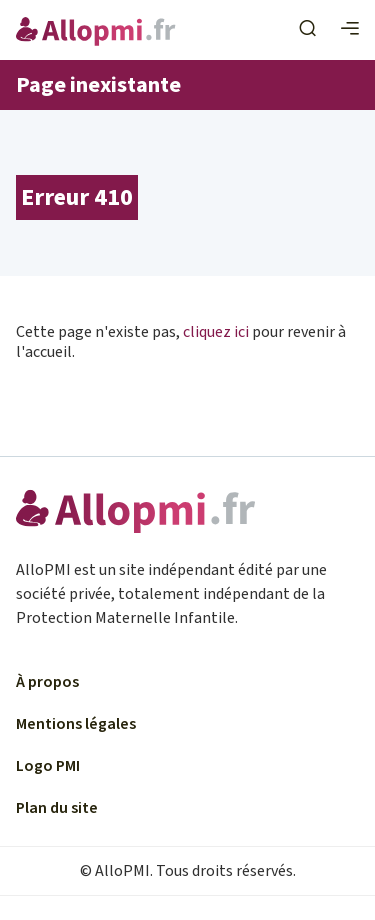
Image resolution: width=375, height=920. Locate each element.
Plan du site (57, 808)
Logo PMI (48, 766)
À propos (47, 682)
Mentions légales (76, 724)
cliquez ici (216, 332)
